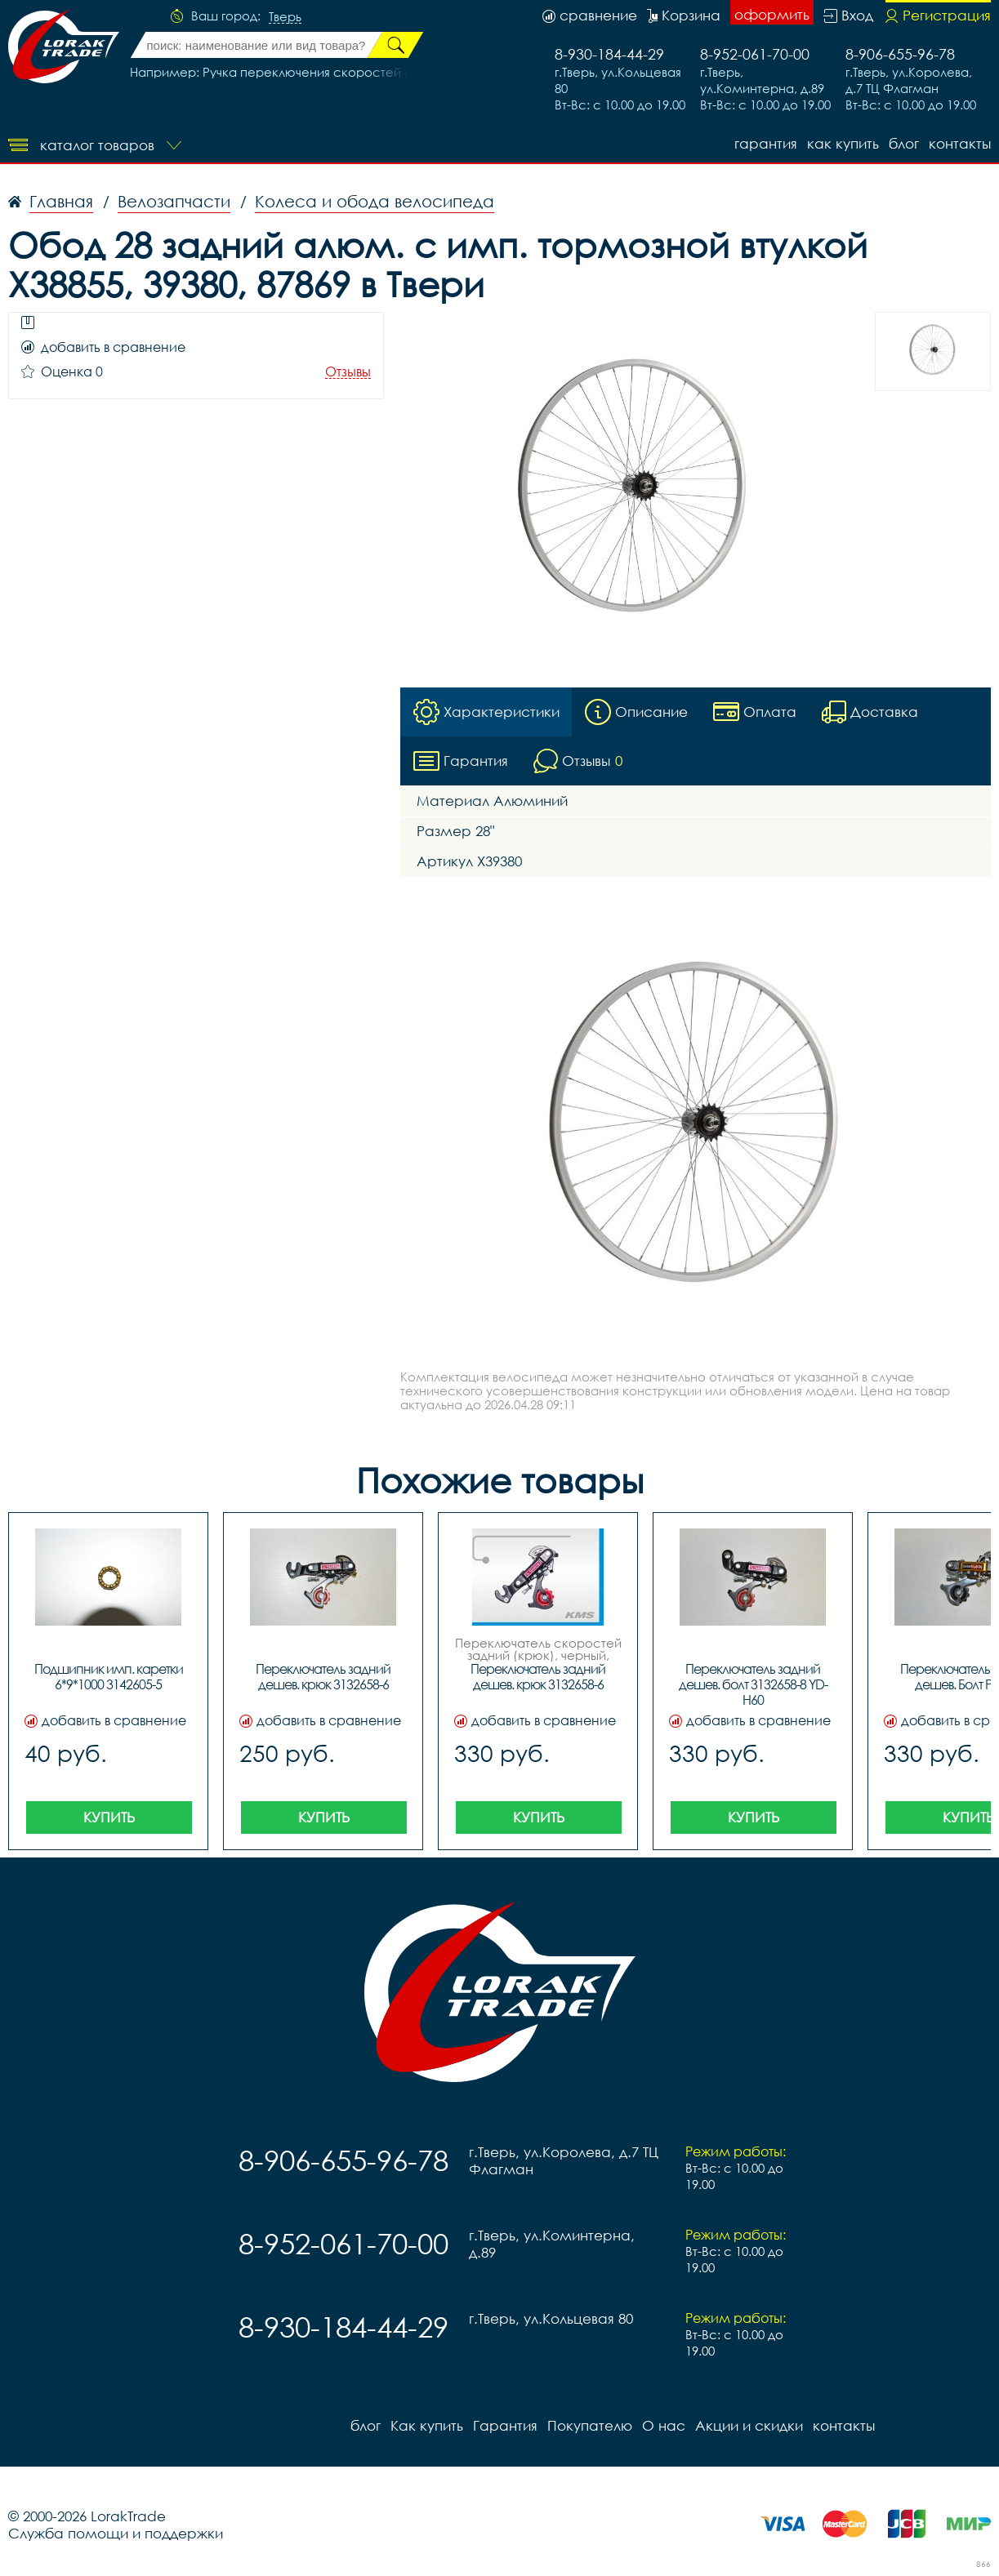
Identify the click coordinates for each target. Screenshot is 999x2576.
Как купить (843, 143)
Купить (109, 1817)
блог (904, 143)
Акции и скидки (749, 2425)
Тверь (285, 17)
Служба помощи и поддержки (115, 2533)
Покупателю (589, 2425)
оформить (771, 14)
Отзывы (348, 372)
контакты (960, 143)
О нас (663, 2425)
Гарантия (765, 143)
